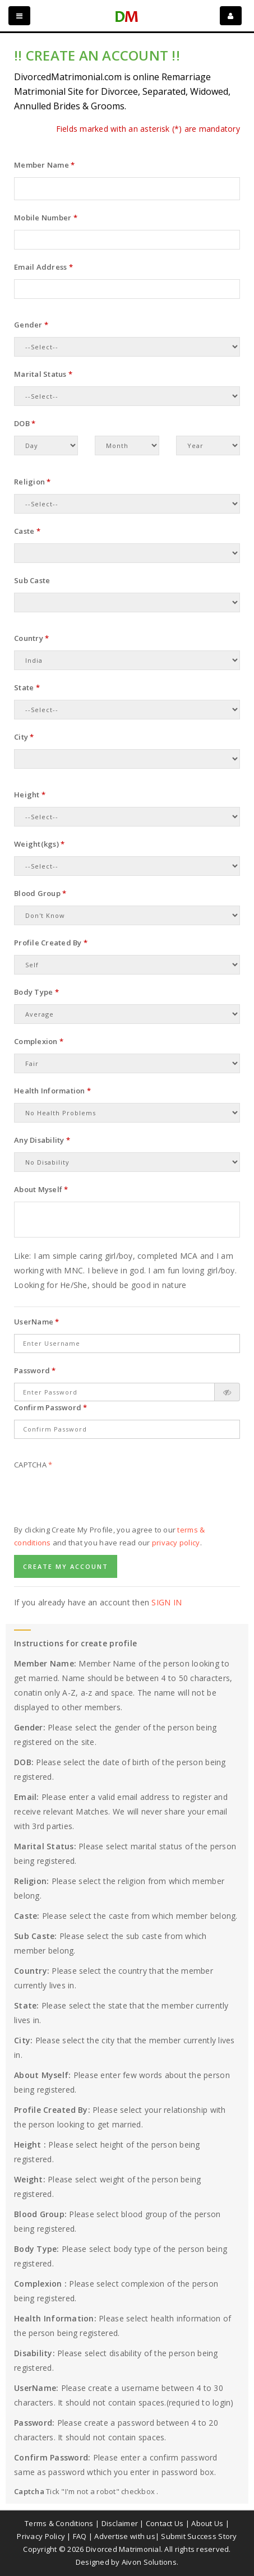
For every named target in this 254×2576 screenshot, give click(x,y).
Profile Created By (50, 943)
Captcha (33, 1465)
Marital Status (43, 374)
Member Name (44, 165)
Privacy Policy (41, 2536)
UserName (36, 1322)
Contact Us (165, 2523)
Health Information (52, 1091)
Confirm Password (50, 1407)
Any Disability (42, 1140)
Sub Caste (32, 580)
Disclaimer (119, 2523)
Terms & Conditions (59, 2523)
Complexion (38, 1041)
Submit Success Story (199, 2536)
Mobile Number (45, 218)
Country (31, 638)
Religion (32, 482)
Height (29, 795)
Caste (27, 531)
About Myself (41, 1189)
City (24, 737)
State (27, 687)
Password (35, 1370)
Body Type (36, 992)
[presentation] (99, 1499)
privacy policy (176, 1543)
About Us (207, 2523)
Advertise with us (124, 2536)
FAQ (80, 2536)
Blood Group (40, 893)
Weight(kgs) (39, 844)
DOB (24, 423)
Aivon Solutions (149, 2562)
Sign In (166, 1602)
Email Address (43, 267)
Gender (31, 325)
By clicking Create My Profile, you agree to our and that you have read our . (109, 1536)
